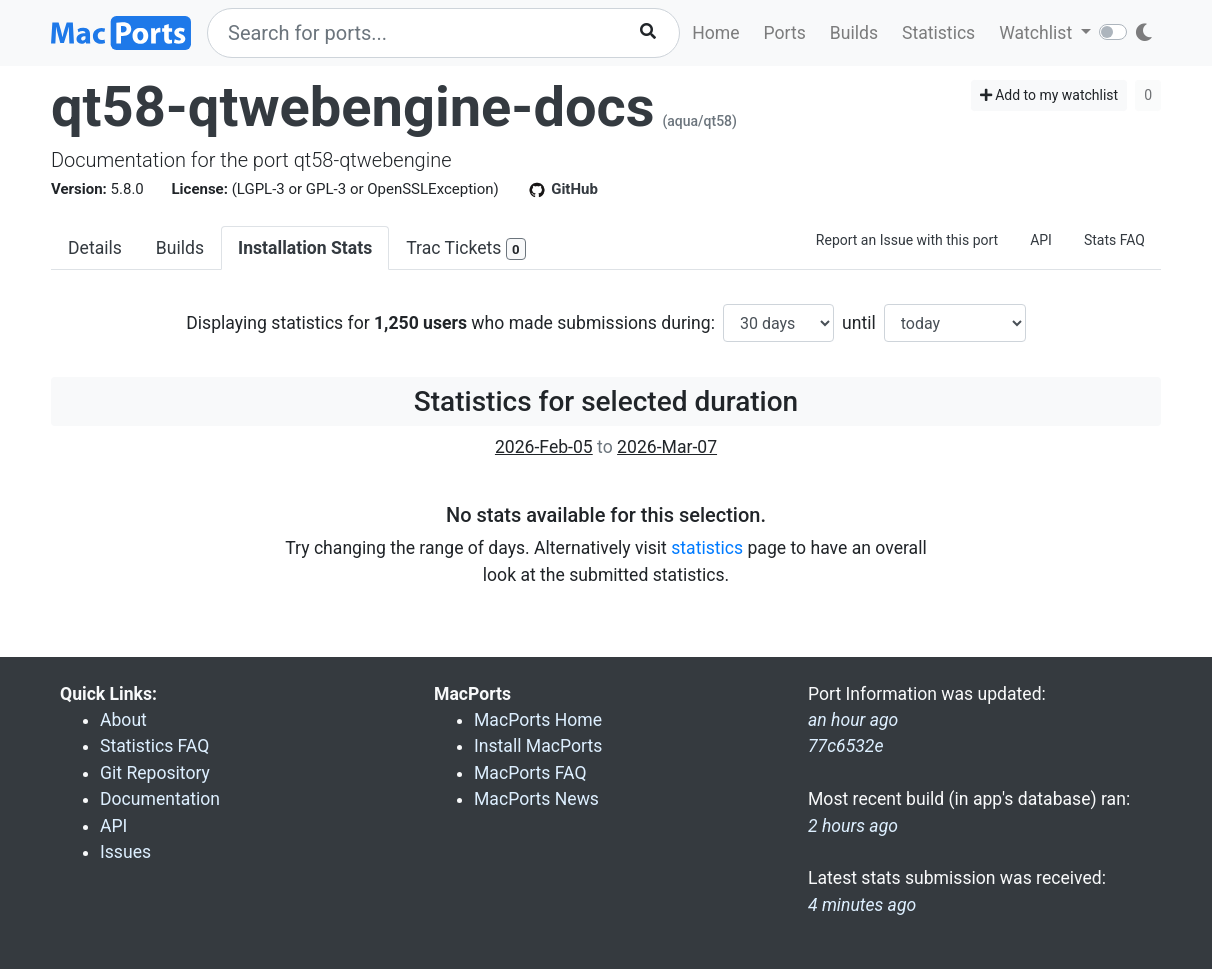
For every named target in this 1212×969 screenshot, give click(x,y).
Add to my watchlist (1049, 95)
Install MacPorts (538, 746)
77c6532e (846, 746)
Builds (854, 33)
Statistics (938, 33)
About (123, 720)
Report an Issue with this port (907, 240)
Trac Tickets (466, 249)
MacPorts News (536, 799)
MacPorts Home (538, 720)
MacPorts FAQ (530, 773)
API (1041, 240)
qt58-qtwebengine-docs (352, 107)
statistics (707, 548)
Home (715, 33)
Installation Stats (305, 248)
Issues (125, 852)
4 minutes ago (862, 905)
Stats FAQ (1114, 240)
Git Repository (155, 773)
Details (95, 248)
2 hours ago (853, 826)
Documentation (160, 799)
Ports (785, 33)
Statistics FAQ (154, 746)
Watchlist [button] (1037, 33)
